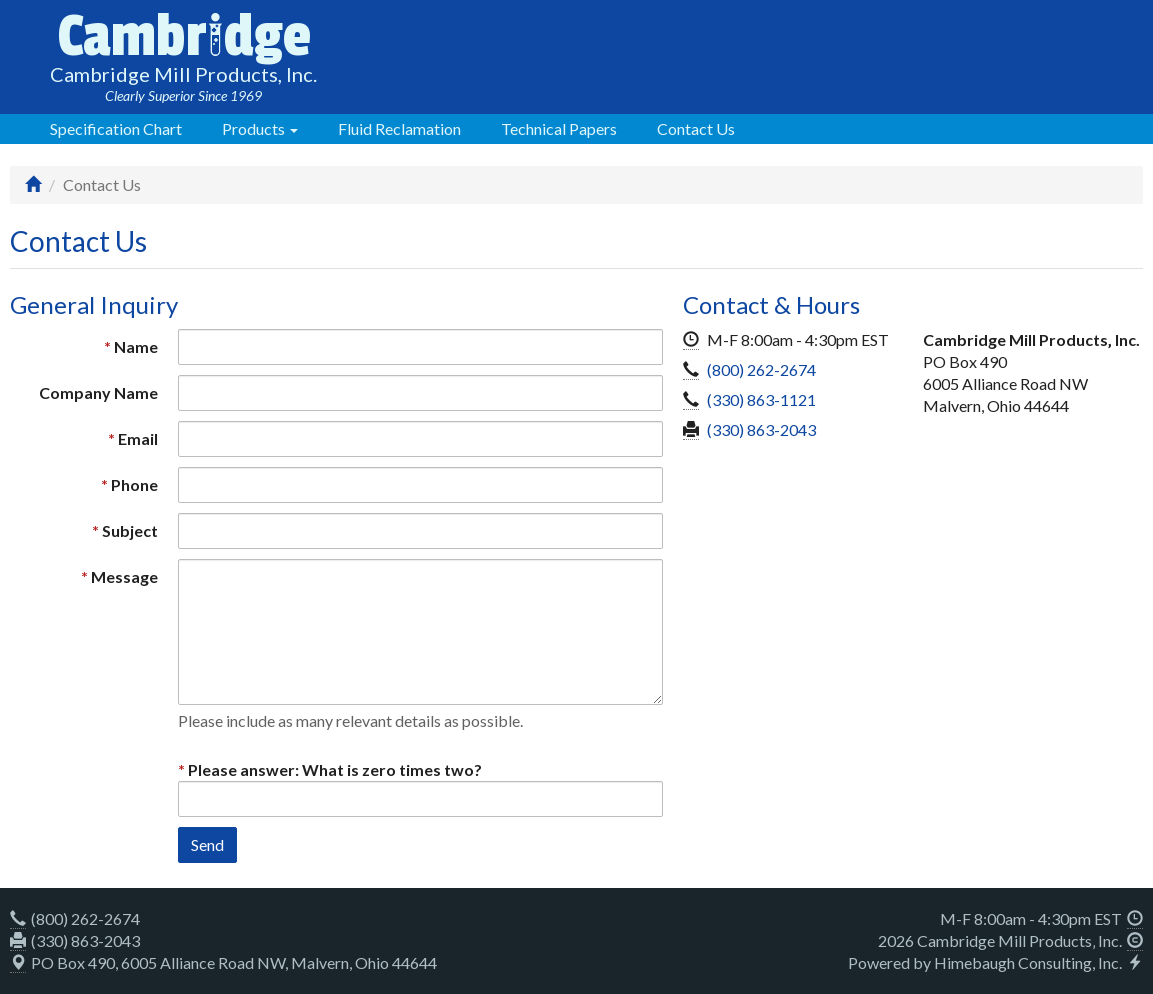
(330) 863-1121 (761, 399)
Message (124, 576)
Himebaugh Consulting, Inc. (1028, 962)
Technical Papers (559, 128)
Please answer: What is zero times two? (335, 769)
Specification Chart (116, 128)
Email (138, 438)
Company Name (98, 392)
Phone (134, 484)
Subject (130, 530)
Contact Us (696, 128)
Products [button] (260, 128)
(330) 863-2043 (761, 429)
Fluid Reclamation (399, 128)
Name (136, 346)
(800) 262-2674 (761, 369)
